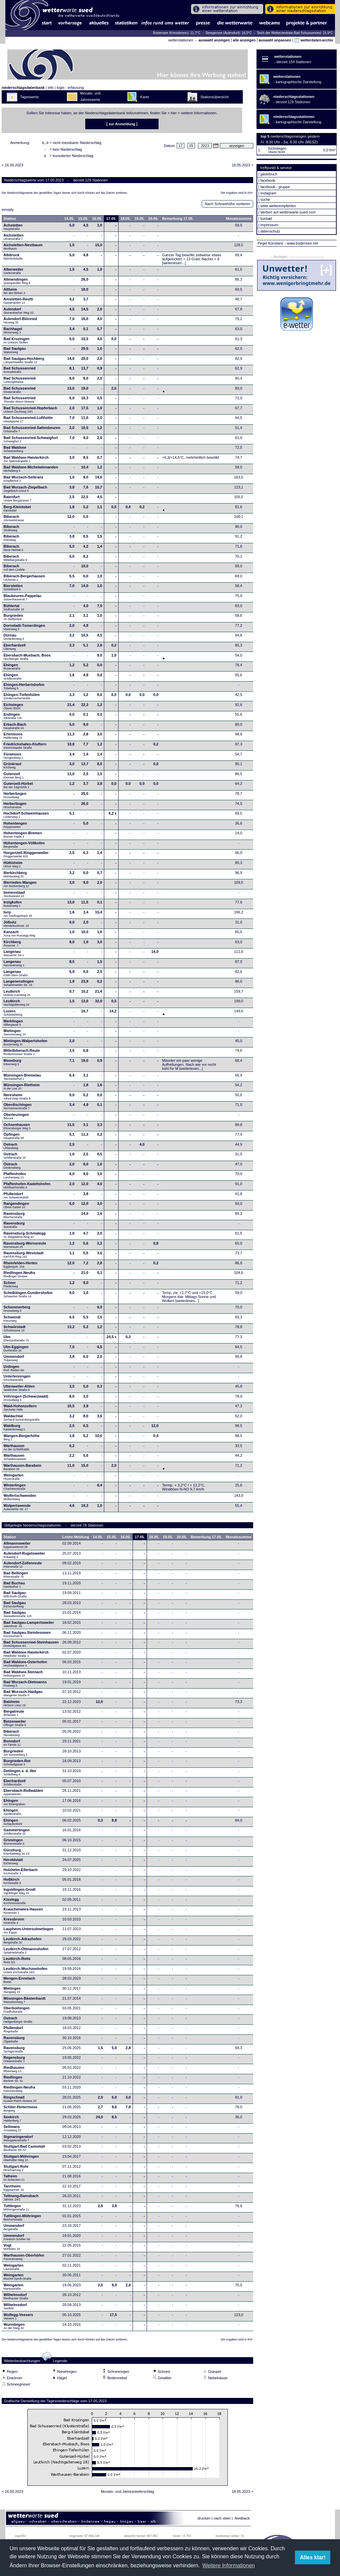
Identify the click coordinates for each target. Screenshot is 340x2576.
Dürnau (14, 638)
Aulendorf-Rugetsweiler (24, 1557)
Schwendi (12, 1320)
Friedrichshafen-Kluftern (25, 747)
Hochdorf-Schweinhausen (26, 817)
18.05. (126, 221)
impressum (269, 225)
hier (174, 113)
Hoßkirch (12, 1883)
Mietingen (15, 1034)
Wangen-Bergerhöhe (22, 1439)
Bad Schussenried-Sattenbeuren (32, 431)
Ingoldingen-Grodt (20, 1893)
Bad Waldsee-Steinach (23, 1675)
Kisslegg (15, 1903)
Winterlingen (15, 1488)
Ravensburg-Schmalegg (25, 1237)
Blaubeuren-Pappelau (22, 599)
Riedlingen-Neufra (19, 1276)
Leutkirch (17, 995)
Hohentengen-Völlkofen (24, 846)
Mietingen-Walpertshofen (25, 1044)
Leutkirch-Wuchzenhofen (25, 1972)
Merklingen (13, 1024)
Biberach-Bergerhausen (24, 579)
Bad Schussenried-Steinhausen (31, 1646)
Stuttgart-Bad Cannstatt (24, 2150)
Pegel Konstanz (270, 243)
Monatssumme (238, 221)
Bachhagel (13, 332)
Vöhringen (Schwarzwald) (26, 1400)
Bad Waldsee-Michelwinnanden (31, 470)
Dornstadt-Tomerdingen (24, 629)
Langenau (14, 955)
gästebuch (268, 174)
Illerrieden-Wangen (20, 886)
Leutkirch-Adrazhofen (23, 1942)
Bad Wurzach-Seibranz (23, 480)
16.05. (97, 221)
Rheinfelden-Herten (20, 1266)
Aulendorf (18, 312)
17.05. (111, 221)
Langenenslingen (19, 985)
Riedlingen (13, 2081)
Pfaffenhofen (15, 1177)
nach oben (221, 2520)
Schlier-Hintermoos (20, 2110)
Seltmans (12, 2130)
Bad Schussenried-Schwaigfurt (31, 441)
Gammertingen (17, 1833)
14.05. (69, 221)
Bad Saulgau (15, 352)
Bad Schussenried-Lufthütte (28, 421)
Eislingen (13, 718)
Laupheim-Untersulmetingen (28, 1932)
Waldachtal (22, 1419)
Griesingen (14, 1843)
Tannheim (16, 2189)
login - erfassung (70, 88)
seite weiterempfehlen (278, 206)
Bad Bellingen (16, 1576)
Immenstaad (14, 896)
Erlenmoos (13, 737)
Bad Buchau (14, 1586)
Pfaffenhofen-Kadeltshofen (27, 1187)
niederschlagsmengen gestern (295, 136)
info (51, 88)
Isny (18, 915)
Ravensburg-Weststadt (24, 1256)
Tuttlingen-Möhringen (22, 2219)
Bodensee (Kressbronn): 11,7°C (177, 33)
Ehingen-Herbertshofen (24, 688)
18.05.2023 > (242, 167)
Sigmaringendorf (18, 2140)
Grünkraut (12, 767)
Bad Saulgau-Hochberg (24, 362)
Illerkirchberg (15, 876)
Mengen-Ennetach (19, 1982)
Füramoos (13, 757)
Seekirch (12, 2120)
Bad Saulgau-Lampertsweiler (29, 1626)
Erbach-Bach (15, 728)
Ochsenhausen (17, 1128)
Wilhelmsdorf (16, 2298)
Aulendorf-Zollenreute (23, 1566)
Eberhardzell (15, 649)
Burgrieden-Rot (17, 1764)
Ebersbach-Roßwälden (23, 1794)
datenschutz (270, 231)
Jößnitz (16, 925)
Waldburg (14, 1429)
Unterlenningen (17, 1380)
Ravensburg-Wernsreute (25, 1247)
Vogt (12, 2249)
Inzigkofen (13, 905)
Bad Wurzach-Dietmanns (25, 1685)
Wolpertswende (17, 1509)
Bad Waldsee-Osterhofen (25, 1665)
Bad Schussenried (20, 372)
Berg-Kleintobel (17, 510)
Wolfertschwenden (20, 1499)
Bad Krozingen (17, 342)
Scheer (11, 1286)
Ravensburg (14, 1217)
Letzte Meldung (75, 1539)
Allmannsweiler (17, 1547)
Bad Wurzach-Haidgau (23, 1695)
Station (10, 221)
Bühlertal (14, 609)
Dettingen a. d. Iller (20, 1774)
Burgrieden (13, 619)
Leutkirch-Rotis (17, 1962)
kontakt (266, 219)
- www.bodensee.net (301, 243)
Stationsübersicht (214, 97)
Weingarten (14, 1478)
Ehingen (12, 668)
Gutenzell (14, 777)
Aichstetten (14, 239)
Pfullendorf (16, 1197)
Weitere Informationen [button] (228, 2565)
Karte (144, 97)
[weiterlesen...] (174, 265)
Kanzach (19, 935)
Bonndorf (12, 1744)
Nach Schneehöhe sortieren (227, 206)
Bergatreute (14, 1715)
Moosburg (12, 1064)
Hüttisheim (13, 866)
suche (265, 199)
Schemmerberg (17, 1310)
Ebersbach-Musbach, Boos (27, 659)
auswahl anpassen (275, 40)
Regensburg (14, 2061)
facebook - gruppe (275, 187)
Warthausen (17, 1449)
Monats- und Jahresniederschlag (127, 2493)
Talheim (14, 2179)
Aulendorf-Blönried (20, 322)
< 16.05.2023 (12, 167)
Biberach (14, 520)
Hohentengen (15, 827)
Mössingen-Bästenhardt (24, 2002)
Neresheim (17, 1098)
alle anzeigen (244, 40)
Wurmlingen (14, 2328)
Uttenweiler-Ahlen (19, 1390)
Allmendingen (17, 283)
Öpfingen (14, 1138)
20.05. (153, 221)
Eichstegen (13, 708)
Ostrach (11, 1148)
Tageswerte (29, 97)
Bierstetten (13, 589)
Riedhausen (14, 2071)
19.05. (139, 221)
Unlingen (14, 1370)
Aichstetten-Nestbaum (23, 248)
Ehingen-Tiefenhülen (22, 698)
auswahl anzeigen (214, 40)
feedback (242, 2520)
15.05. (83, 221)
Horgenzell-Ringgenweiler (26, 856)
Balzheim (15, 1705)
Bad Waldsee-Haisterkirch (26, 461)
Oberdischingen (18, 1108)
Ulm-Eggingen (16, 1350)
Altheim (14, 293)
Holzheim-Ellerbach (21, 1873)
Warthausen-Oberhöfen (24, 2259)
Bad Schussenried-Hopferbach (30, 411)
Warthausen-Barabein (22, 1469)
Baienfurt (17, 500)
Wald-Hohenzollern (20, 1409)
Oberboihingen (17, 2011)
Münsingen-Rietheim (22, 1088)
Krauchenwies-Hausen (23, 1912)
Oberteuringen (16, 1118)
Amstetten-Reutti (18, 302)
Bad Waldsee (15, 451)
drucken (203, 2520)
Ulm (16, 1340)
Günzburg (17, 1853)
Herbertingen (15, 797)
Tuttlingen (16, 2209)
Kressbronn (14, 1922)
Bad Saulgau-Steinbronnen (27, 1636)
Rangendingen (16, 1207)
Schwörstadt (15, 1330)
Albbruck (13, 258)
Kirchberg (12, 945)
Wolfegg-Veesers (18, 2318)
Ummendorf (14, 1360)
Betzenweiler (15, 1725)
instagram (268, 193)
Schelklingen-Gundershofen (28, 1296)
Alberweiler (13, 273)
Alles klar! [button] (312, 2557)
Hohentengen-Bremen (23, 836)
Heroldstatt (13, 1863)
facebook (267, 180)
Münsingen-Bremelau (22, 1079)
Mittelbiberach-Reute (22, 1054)
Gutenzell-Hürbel (18, 787)
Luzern (13, 1014)
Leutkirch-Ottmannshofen (26, 1952)
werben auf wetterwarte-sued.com (288, 212)
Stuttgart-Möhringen (21, 2160)
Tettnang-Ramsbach (21, 2199)
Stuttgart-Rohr (16, 2170)
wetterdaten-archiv (313, 40)
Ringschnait (20, 2101)
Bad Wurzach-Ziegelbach (25, 490)
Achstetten (13, 229)
